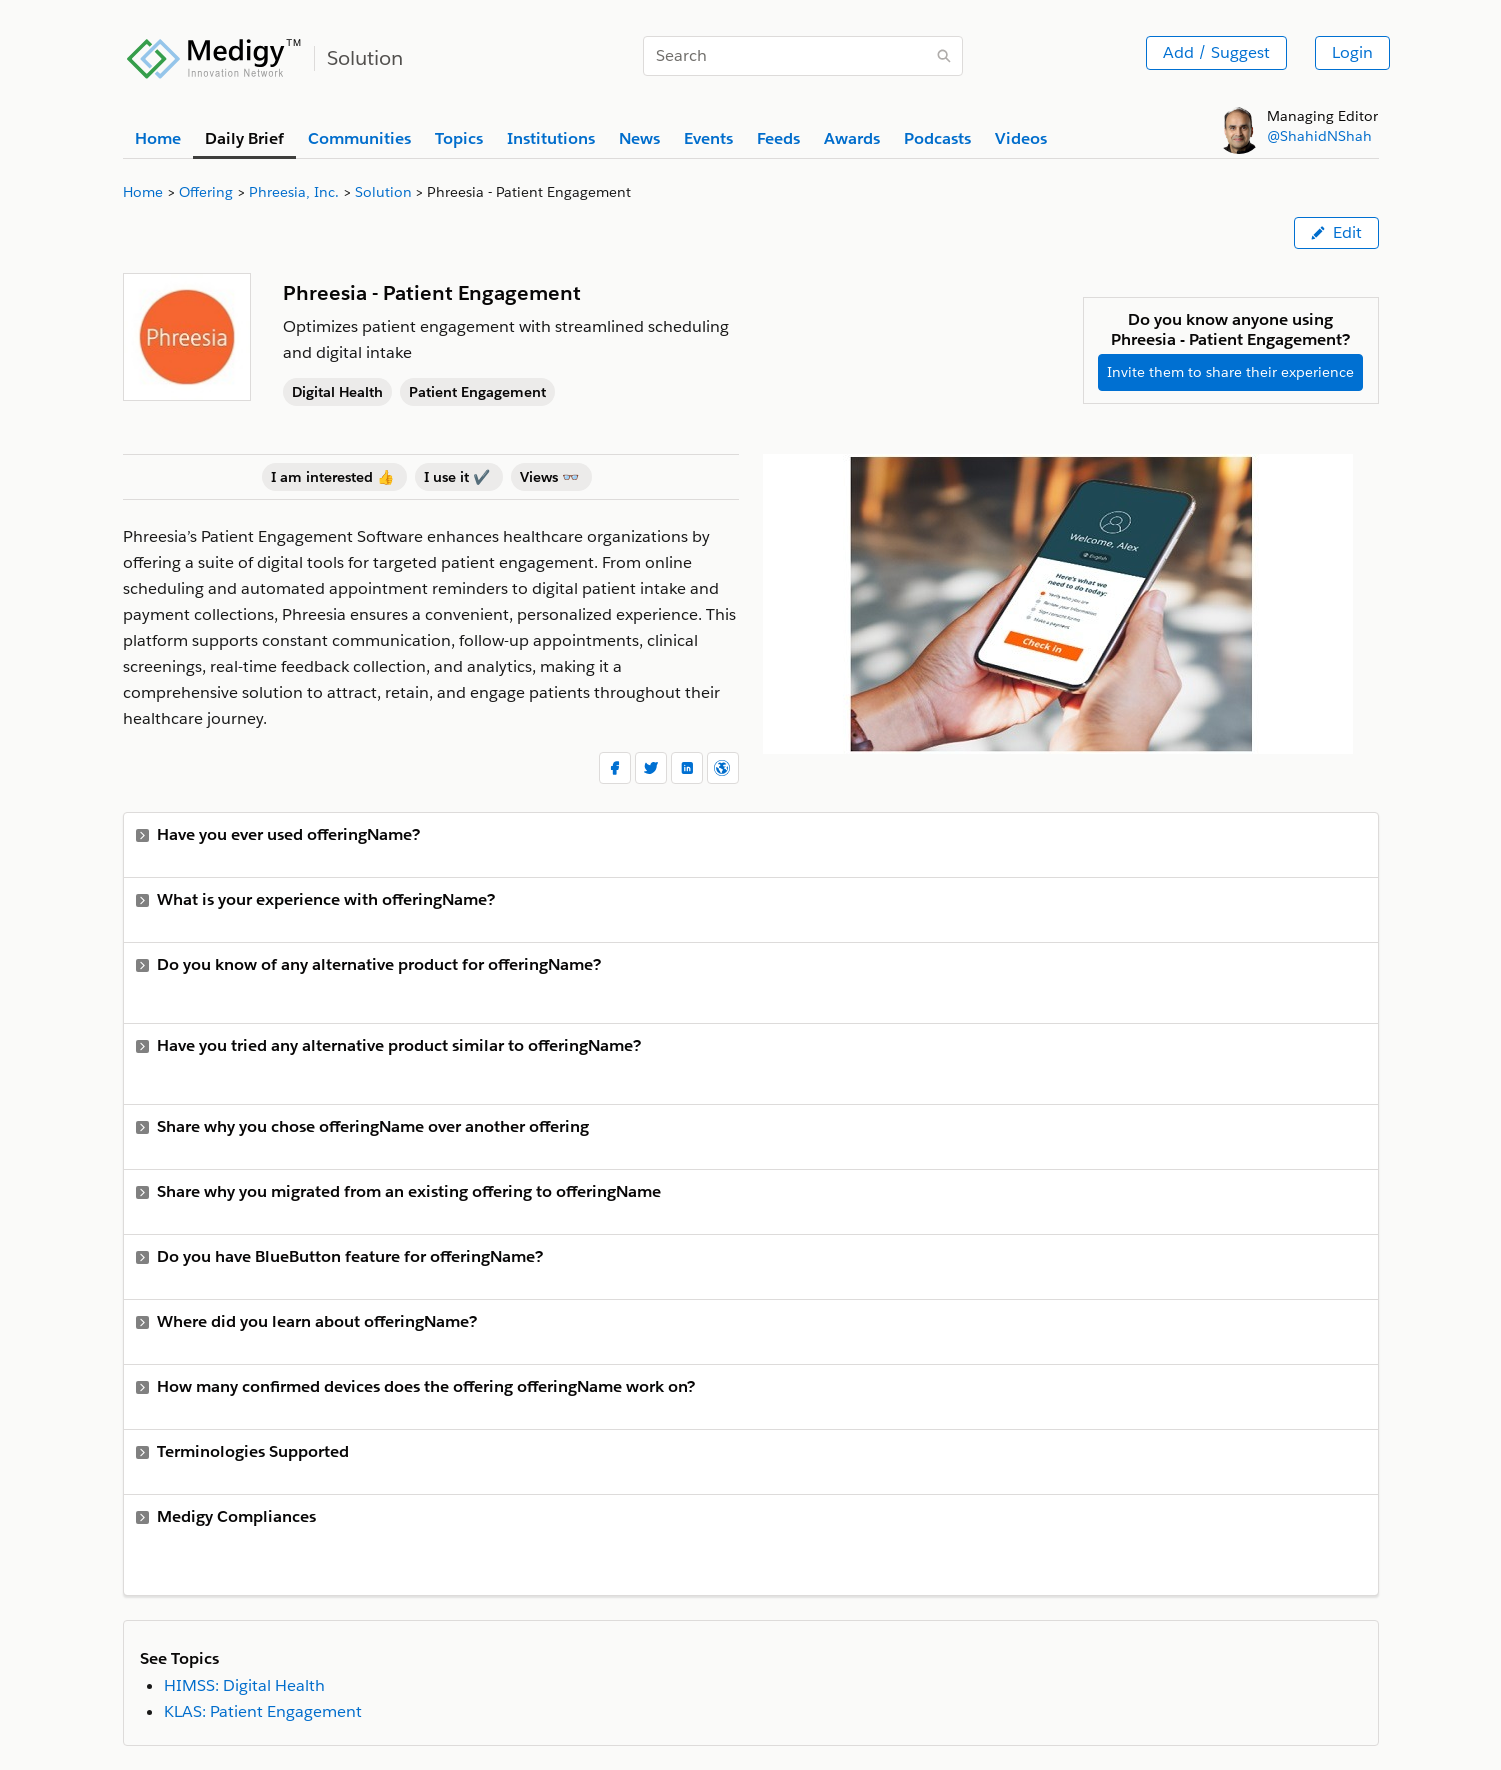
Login (1352, 52)
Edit (1336, 232)
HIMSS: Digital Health (244, 1685)
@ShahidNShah (1319, 136)
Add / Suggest (1216, 52)
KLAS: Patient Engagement (263, 1711)
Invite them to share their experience (1230, 372)
